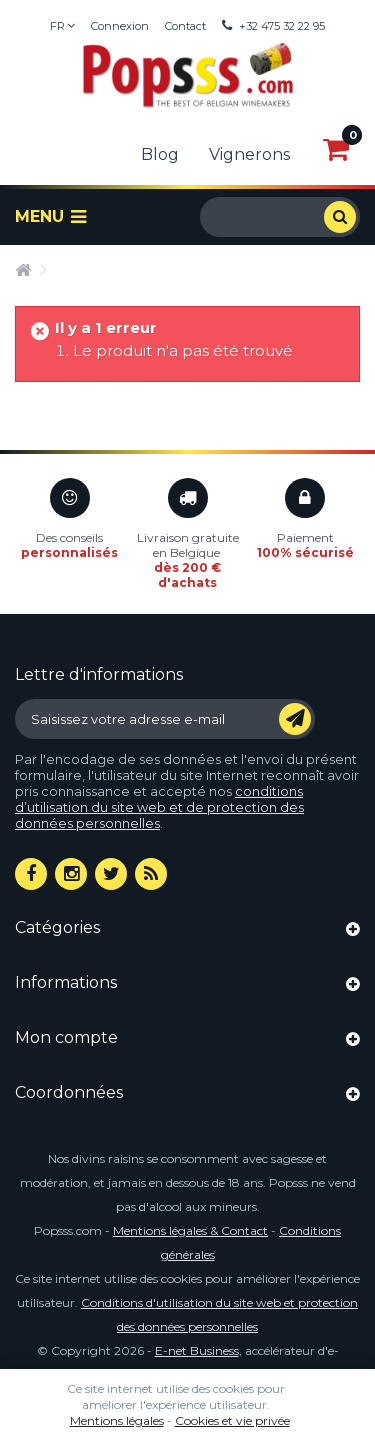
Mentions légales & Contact (190, 1230)
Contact (185, 26)
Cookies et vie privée (232, 1420)
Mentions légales (117, 1420)
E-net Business (197, 1350)
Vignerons (249, 154)
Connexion (120, 26)
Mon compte (66, 1037)
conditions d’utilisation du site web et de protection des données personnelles (159, 807)
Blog (160, 154)
